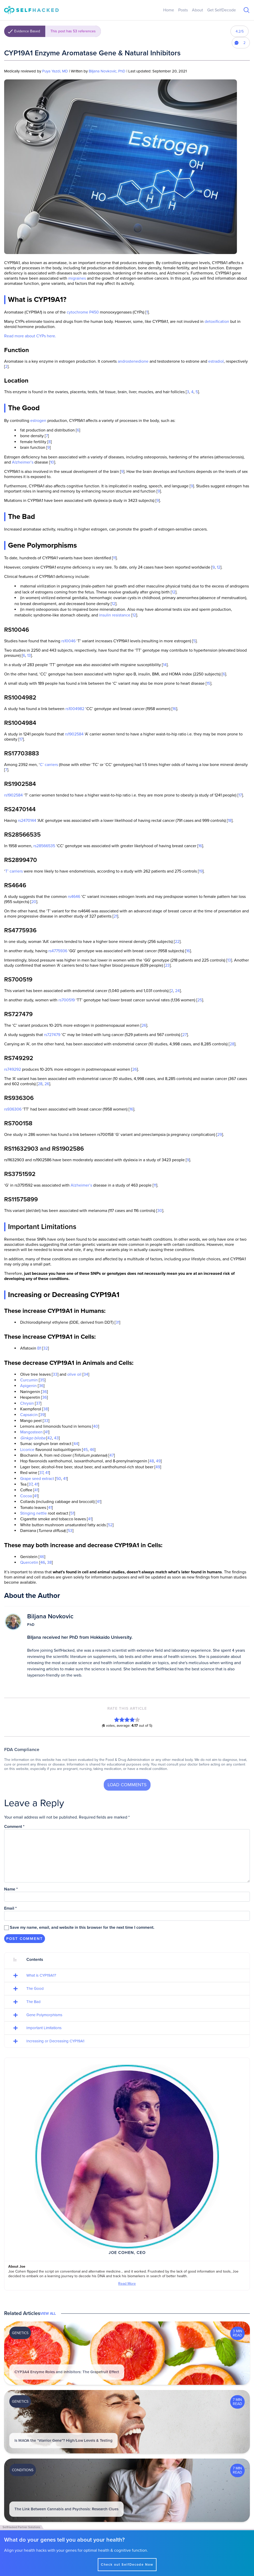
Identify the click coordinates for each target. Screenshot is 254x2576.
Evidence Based (57, 31)
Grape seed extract (37, 1478)
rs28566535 (44, 845)
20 (33, 901)
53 (70, 1530)
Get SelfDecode (221, 10)
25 (199, 1000)
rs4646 (74, 896)
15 (208, 683)
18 (229, 820)
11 (114, 558)
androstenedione (133, 361)
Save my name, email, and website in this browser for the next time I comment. (82, 1927)
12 (218, 567)
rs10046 (68, 641)
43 (56, 1438)
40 (95, 1426)
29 (219, 1134)
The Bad (33, 2001)
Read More (127, 2283)
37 (38, 1403)
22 (177, 941)
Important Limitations (44, 2028)
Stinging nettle (33, 1513)
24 (177, 990)
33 (55, 1374)
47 (111, 1455)
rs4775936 (57, 951)
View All (48, 2313)
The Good (35, 1988)
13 (29, 655)
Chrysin (27, 1403)
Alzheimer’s (22, 462)
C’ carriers (49, 764)
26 (143, 1025)
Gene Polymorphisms (44, 2015)
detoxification (217, 321)
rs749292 (12, 1069)
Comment (14, 1826)
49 (158, 1461)
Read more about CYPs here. (30, 336)
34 (86, 1374)
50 (58, 1478)
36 (41, 1385)
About (197, 10)
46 (92, 1449)
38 (45, 1409)
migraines (77, 278)
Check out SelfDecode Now (127, 2565)
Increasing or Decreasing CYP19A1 (55, 2041)
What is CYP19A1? (41, 1975)
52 (110, 1525)
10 (52, 462)
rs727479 (52, 1034)
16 (174, 708)
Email (10, 1908)
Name (11, 1889)
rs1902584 (74, 734)
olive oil (74, 1374)
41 (46, 1432)
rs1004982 (74, 708)
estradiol (216, 361)
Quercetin (29, 1562)
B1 (39, 1348)
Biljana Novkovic (50, 1616)
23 (167, 965)
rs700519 (66, 1000)
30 (159, 1210)
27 (184, 1034)
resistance (120, 615)
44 (75, 1443)
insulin (105, 615)
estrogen (38, 420)
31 (117, 1322)
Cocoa (26, 1496)
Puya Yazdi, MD (55, 71)
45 (85, 1449)
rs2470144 (27, 820)
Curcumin (29, 1380)
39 (42, 1414)
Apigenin (28, 1385)
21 (115, 916)
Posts (183, 10)
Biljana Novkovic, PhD (107, 71)
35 (42, 1380)
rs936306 (12, 1109)
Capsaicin (29, 1414)
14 (165, 664)
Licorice (27, 1449)
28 (232, 1044)
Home (168, 10)
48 (151, 1461)
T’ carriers (14, 871)
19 (201, 871)
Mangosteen (31, 1432)
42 (49, 1438)
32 (45, 1348)
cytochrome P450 (83, 312)
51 (72, 1513)
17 (21, 739)
